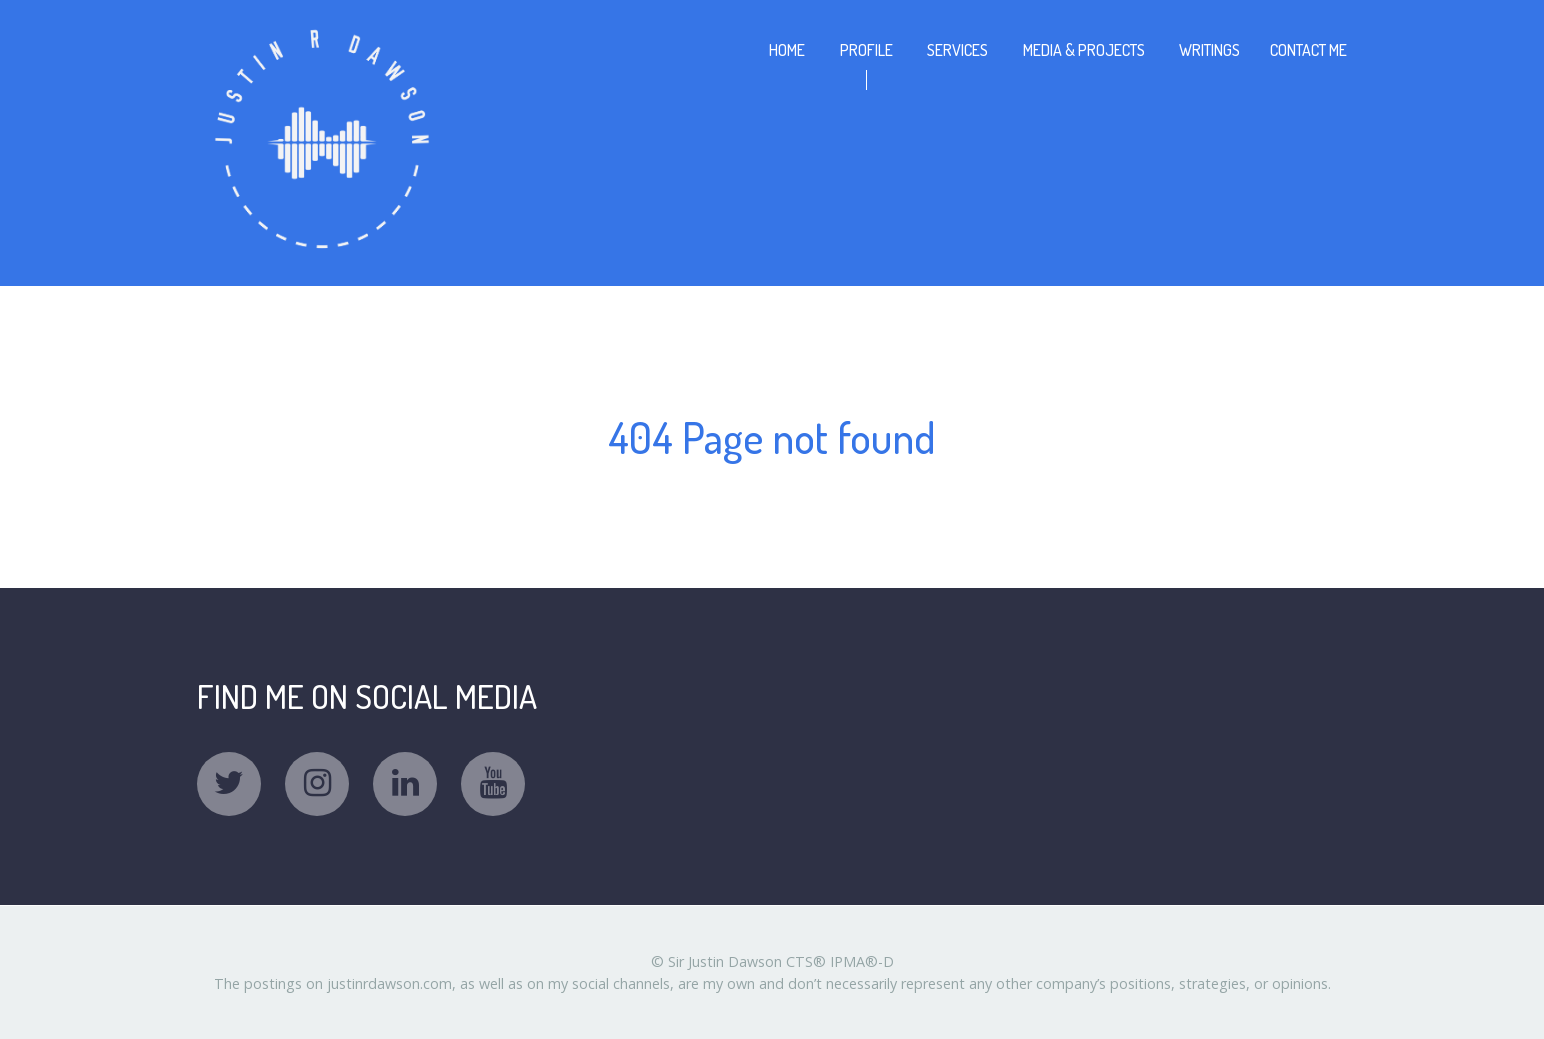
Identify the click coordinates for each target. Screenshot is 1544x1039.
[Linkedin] (405, 784)
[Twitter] (229, 784)
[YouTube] (493, 784)
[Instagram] (317, 784)
